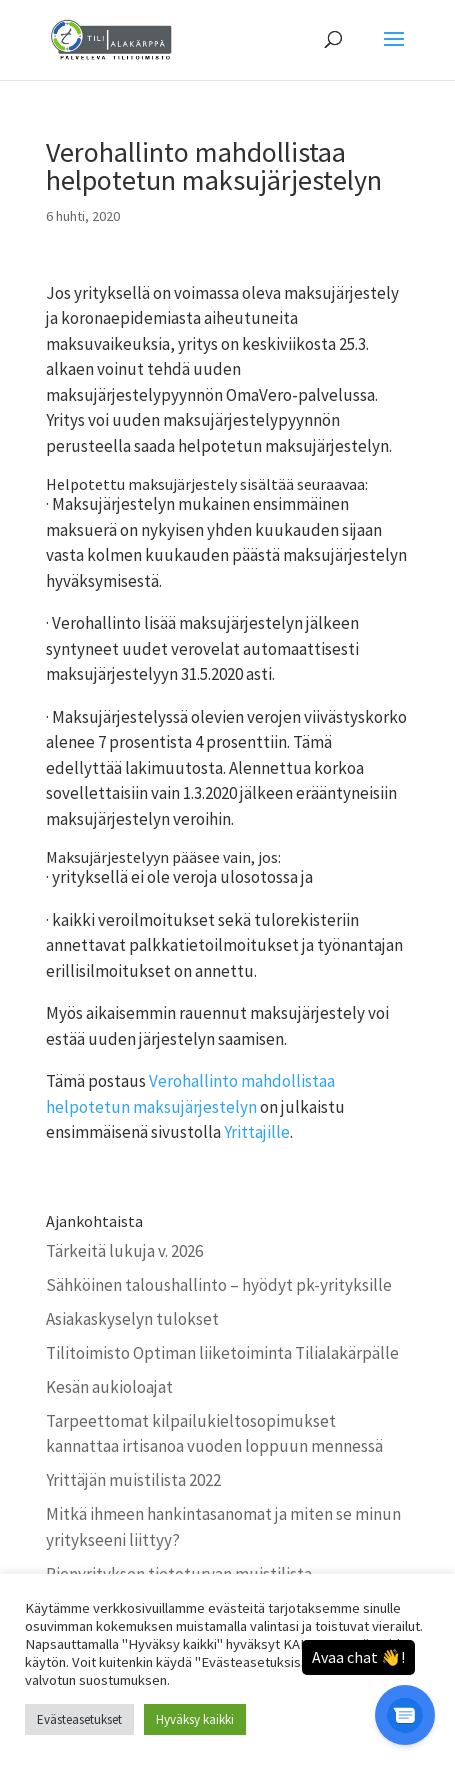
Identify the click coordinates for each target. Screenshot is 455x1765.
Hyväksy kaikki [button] (195, 1719)
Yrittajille (257, 1132)
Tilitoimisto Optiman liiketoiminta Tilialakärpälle (222, 1353)
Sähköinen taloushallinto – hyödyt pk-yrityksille (219, 1285)
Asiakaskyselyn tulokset (132, 1319)
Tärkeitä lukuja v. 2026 (124, 1251)
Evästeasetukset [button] (79, 1719)
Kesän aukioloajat (109, 1387)
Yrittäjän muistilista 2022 (133, 1480)
